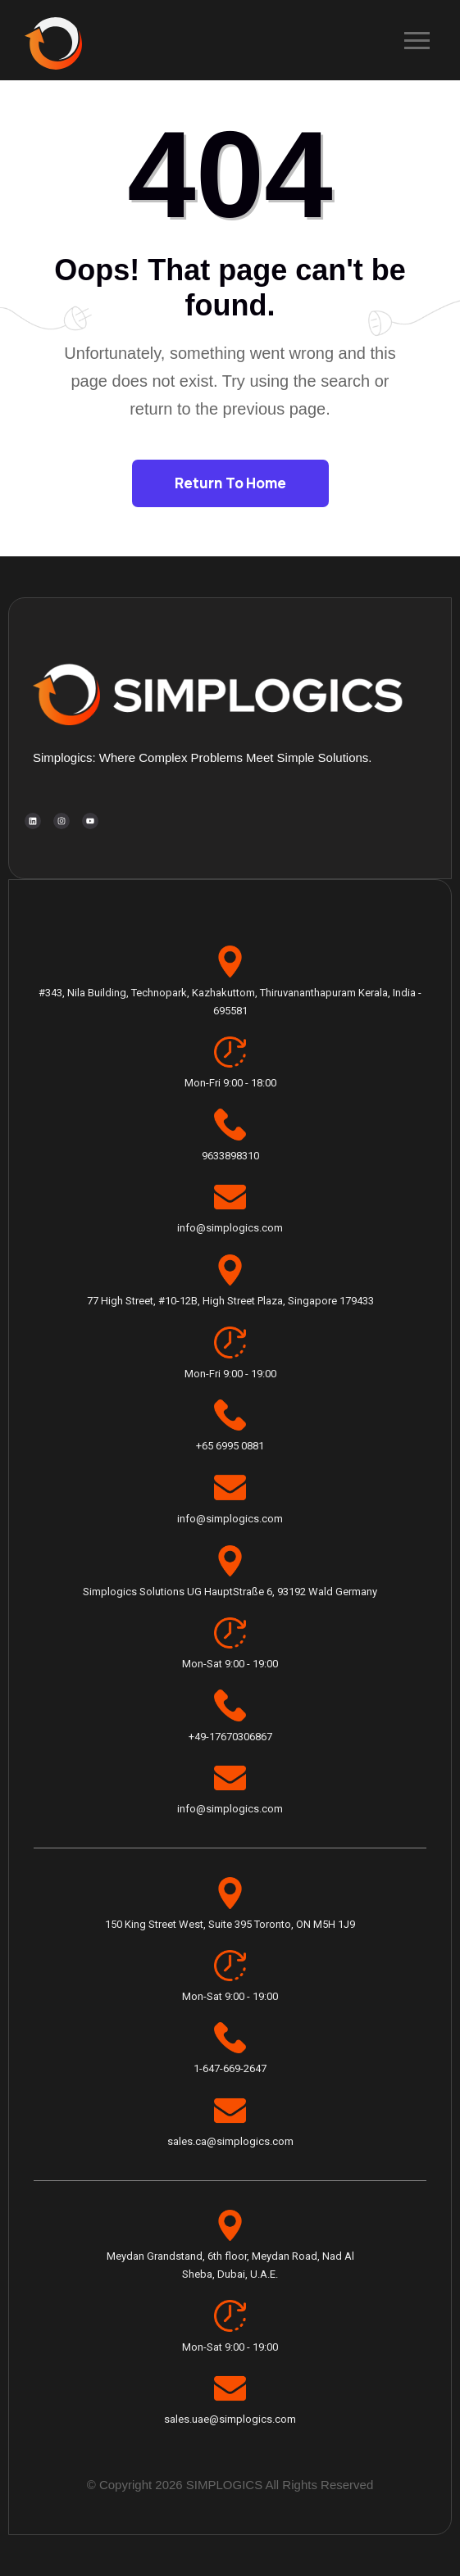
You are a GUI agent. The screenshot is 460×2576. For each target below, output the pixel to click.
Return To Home (230, 483)
